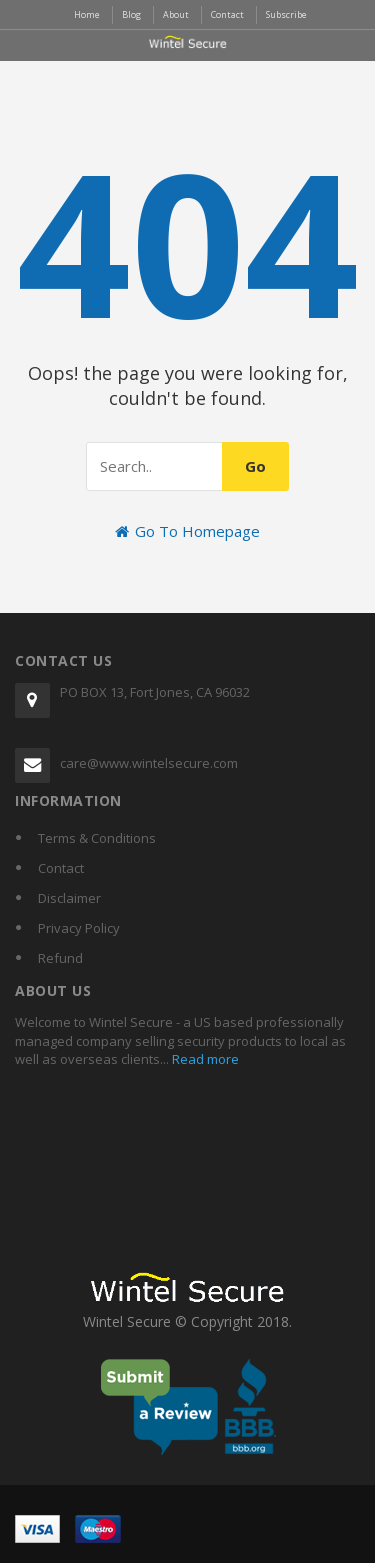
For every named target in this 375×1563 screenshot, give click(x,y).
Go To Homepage (187, 531)
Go (255, 466)
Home (87, 14)
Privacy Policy (79, 928)
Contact (61, 868)
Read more (204, 1059)
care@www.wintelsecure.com (149, 763)
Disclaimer (69, 898)
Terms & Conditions (97, 838)
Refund (60, 958)
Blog (131, 14)
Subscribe (286, 14)
